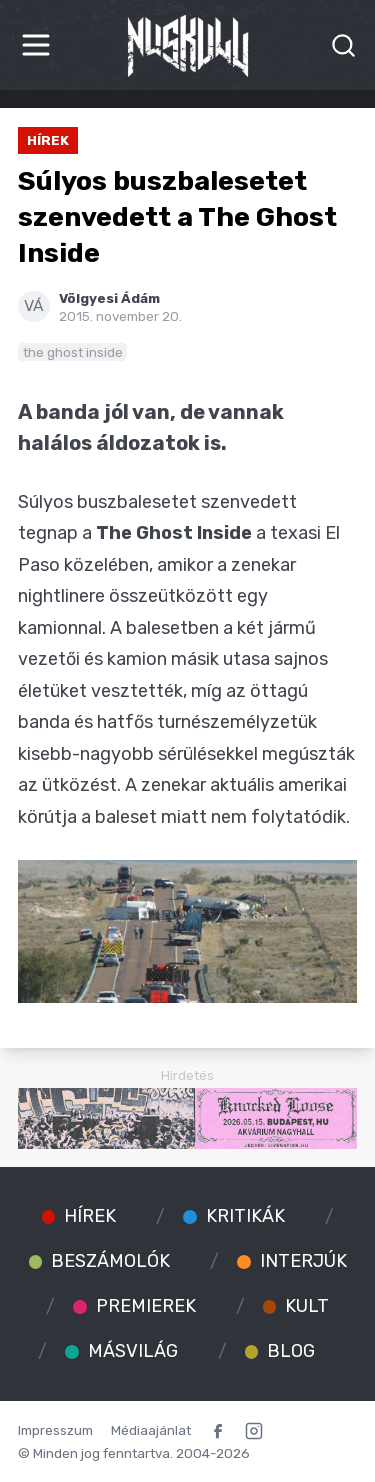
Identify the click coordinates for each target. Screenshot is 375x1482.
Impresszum (55, 1430)
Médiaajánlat (151, 1430)
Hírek (48, 140)
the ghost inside (73, 352)
